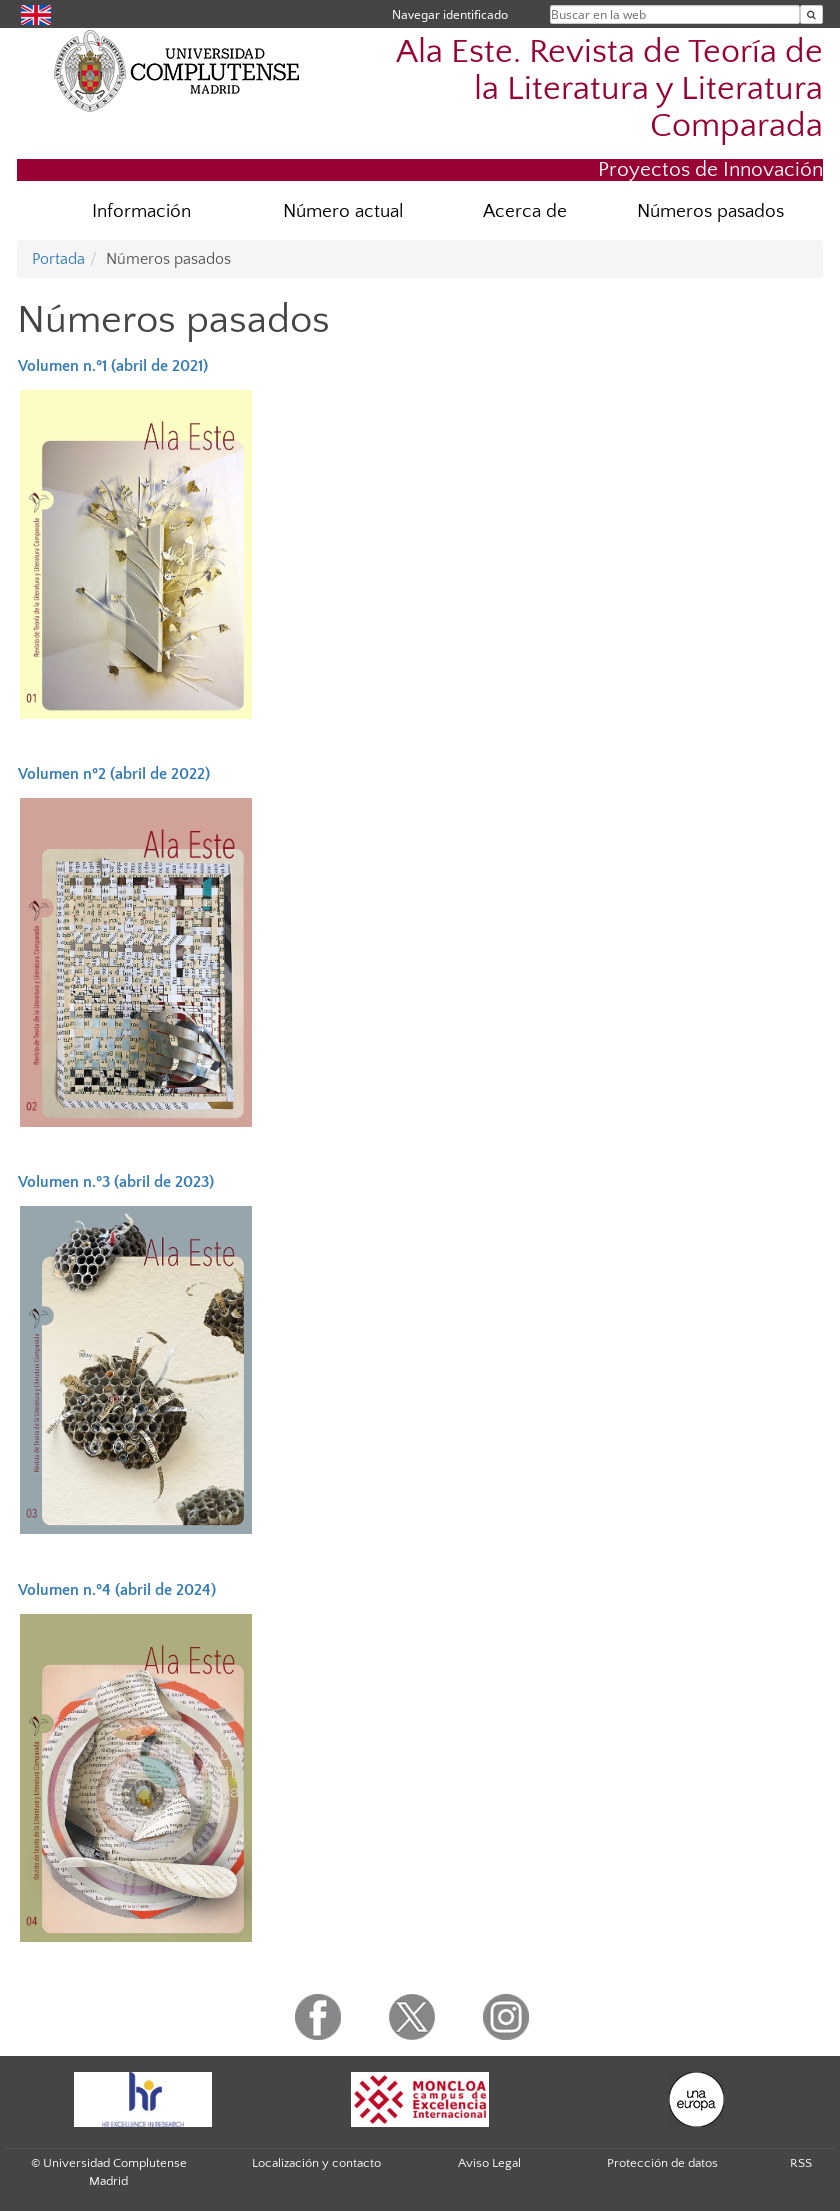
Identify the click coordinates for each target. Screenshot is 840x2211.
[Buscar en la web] (811, 14)
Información (141, 211)
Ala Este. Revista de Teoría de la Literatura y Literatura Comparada (609, 89)
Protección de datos (662, 2163)
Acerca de (525, 211)
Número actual (343, 211)
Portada (58, 259)
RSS (801, 2163)
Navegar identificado (450, 14)
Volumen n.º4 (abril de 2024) (117, 1590)
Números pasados (710, 211)
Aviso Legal (489, 2163)
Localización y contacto (316, 2163)
